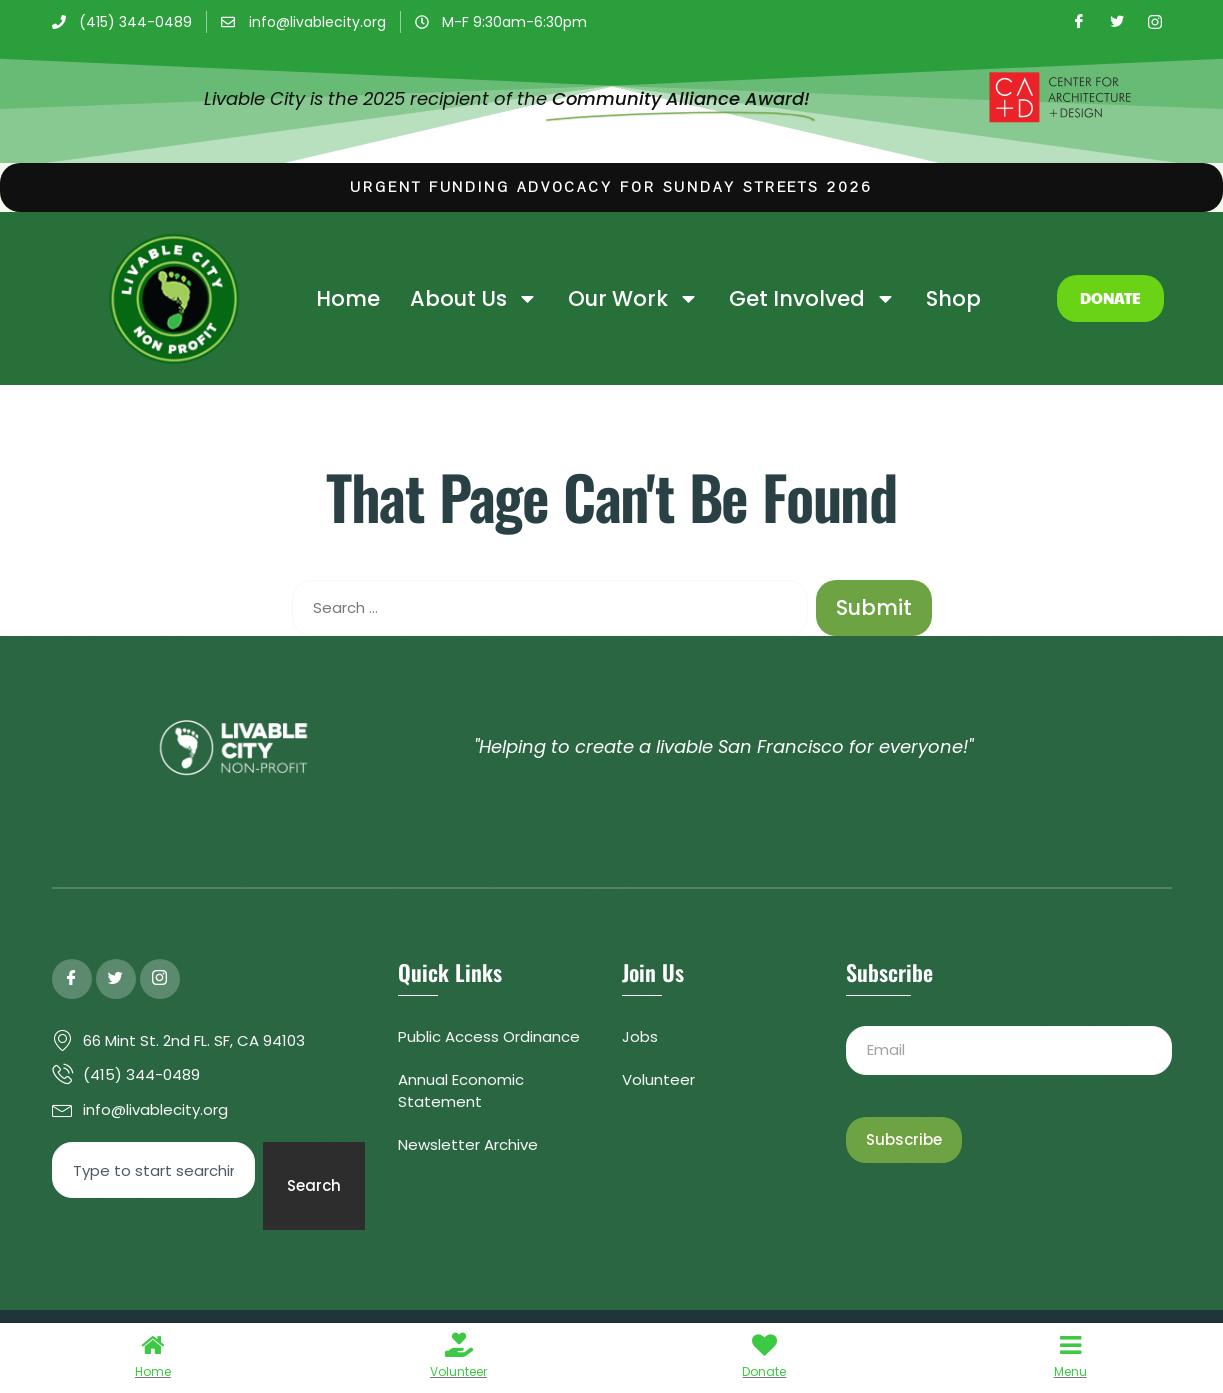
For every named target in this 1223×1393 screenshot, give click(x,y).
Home (348, 298)
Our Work (633, 298)
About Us (474, 298)
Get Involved (812, 298)
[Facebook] (1079, 22)
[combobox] (153, 1170)
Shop (953, 298)
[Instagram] (1155, 22)
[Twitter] (1117, 22)
